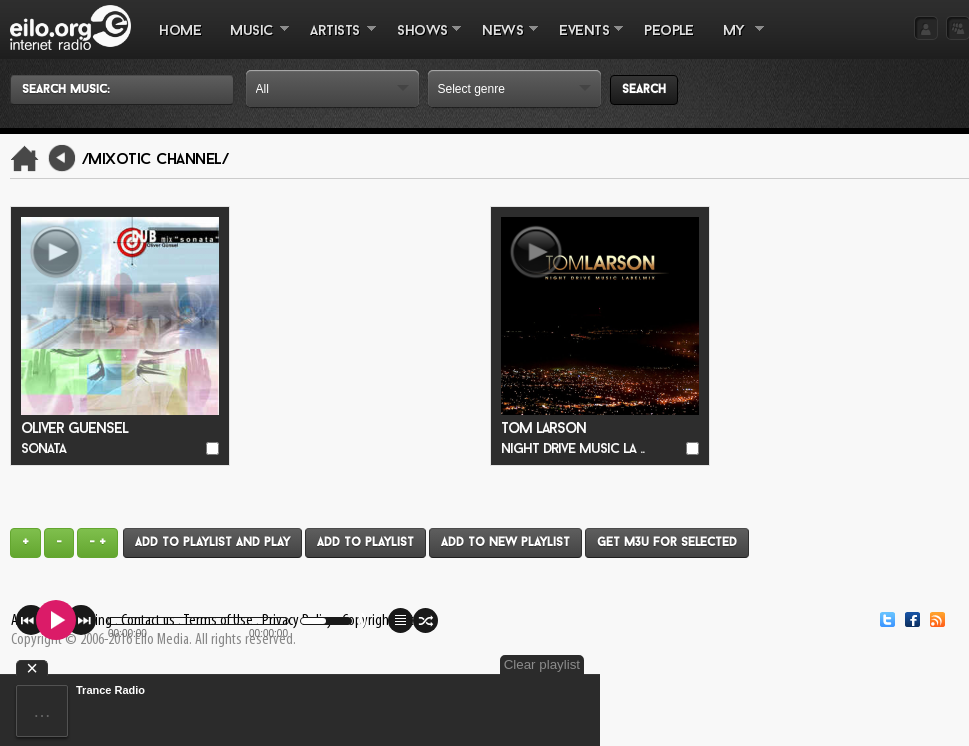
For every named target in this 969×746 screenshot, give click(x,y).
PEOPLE (668, 31)
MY (736, 41)
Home (180, 31)
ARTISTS (336, 41)
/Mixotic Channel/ (155, 160)
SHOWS (422, 41)
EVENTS (584, 41)
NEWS (503, 41)
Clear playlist (542, 664)
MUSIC (252, 41)
